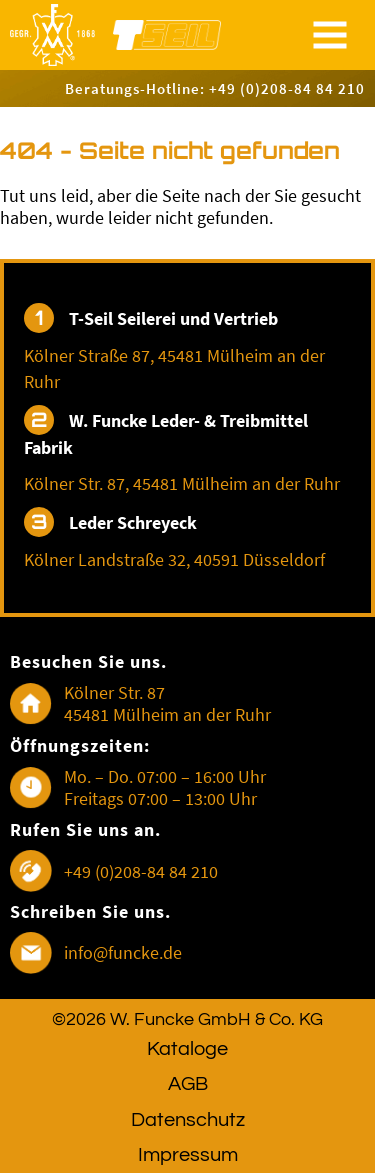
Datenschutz (188, 1120)
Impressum (188, 1155)
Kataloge (187, 1049)
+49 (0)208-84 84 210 (141, 871)
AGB (188, 1084)
